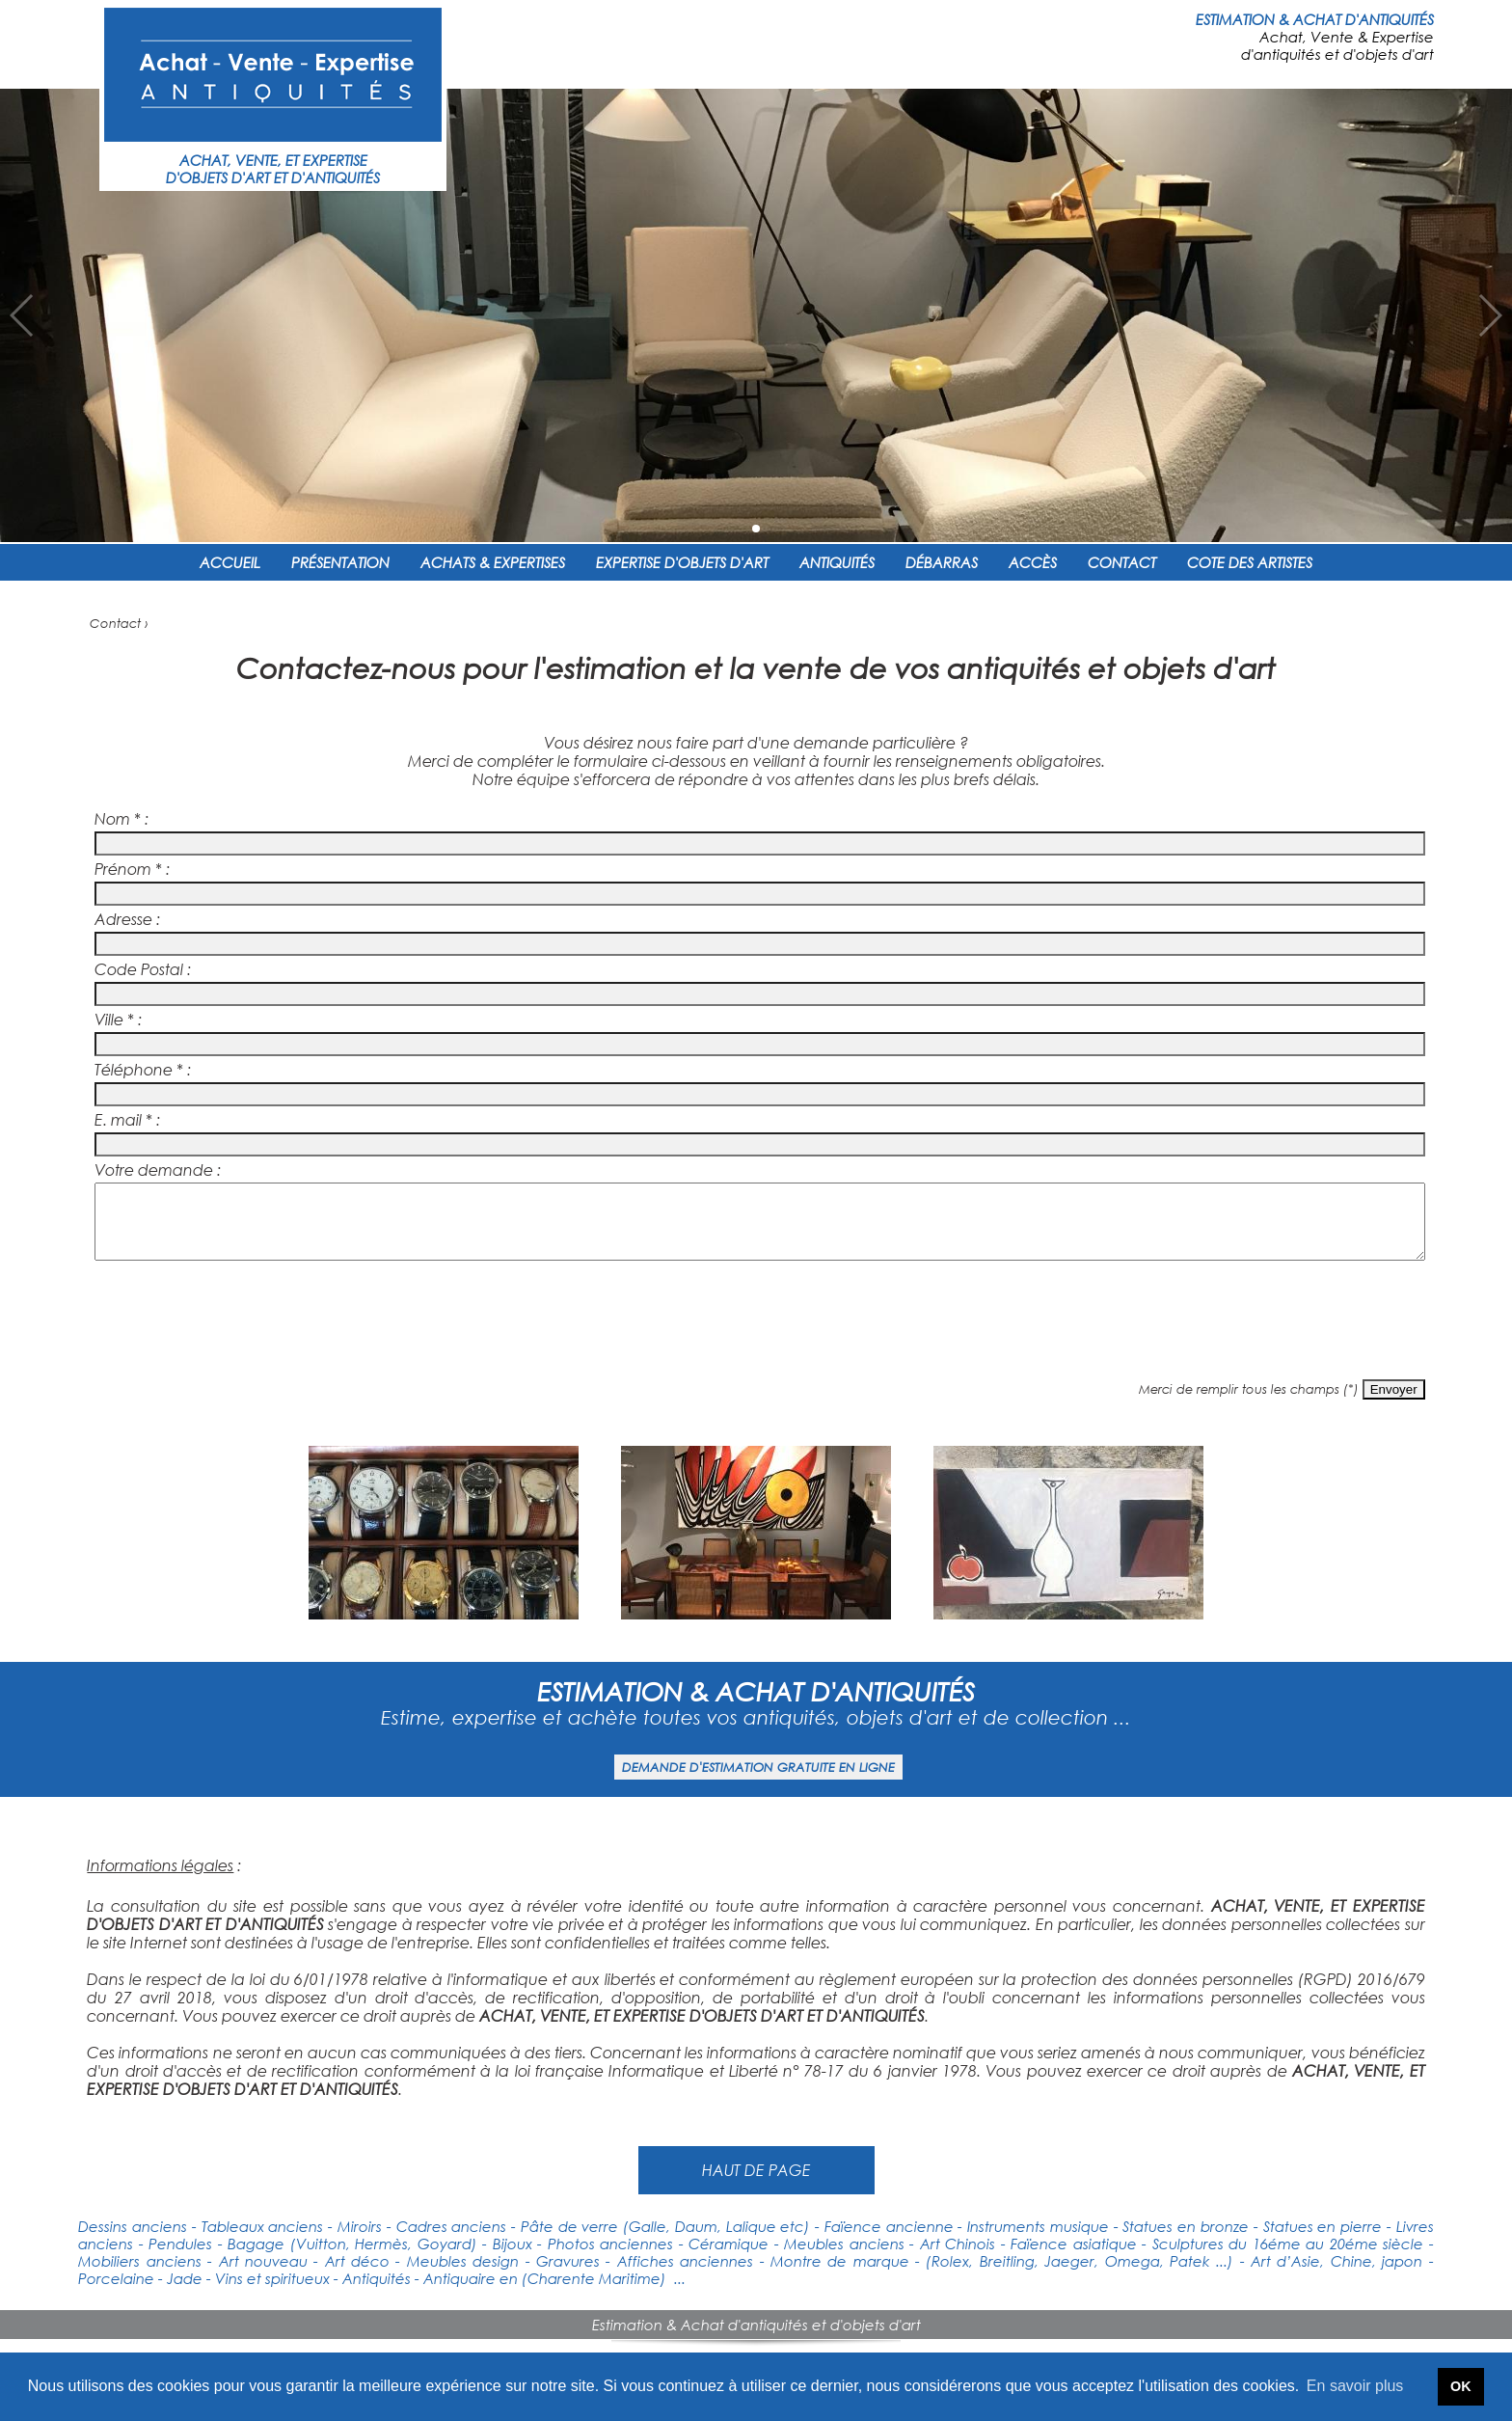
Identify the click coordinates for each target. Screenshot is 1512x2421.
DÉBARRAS (941, 562)
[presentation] (756, 1330)
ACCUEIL (230, 562)
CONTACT (1122, 562)
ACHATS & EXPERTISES (492, 562)
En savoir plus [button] (1355, 2386)
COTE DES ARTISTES (1249, 562)
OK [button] (1461, 2386)
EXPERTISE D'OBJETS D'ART (682, 562)
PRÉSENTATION (340, 562)
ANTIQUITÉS (837, 562)
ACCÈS (1033, 562)
